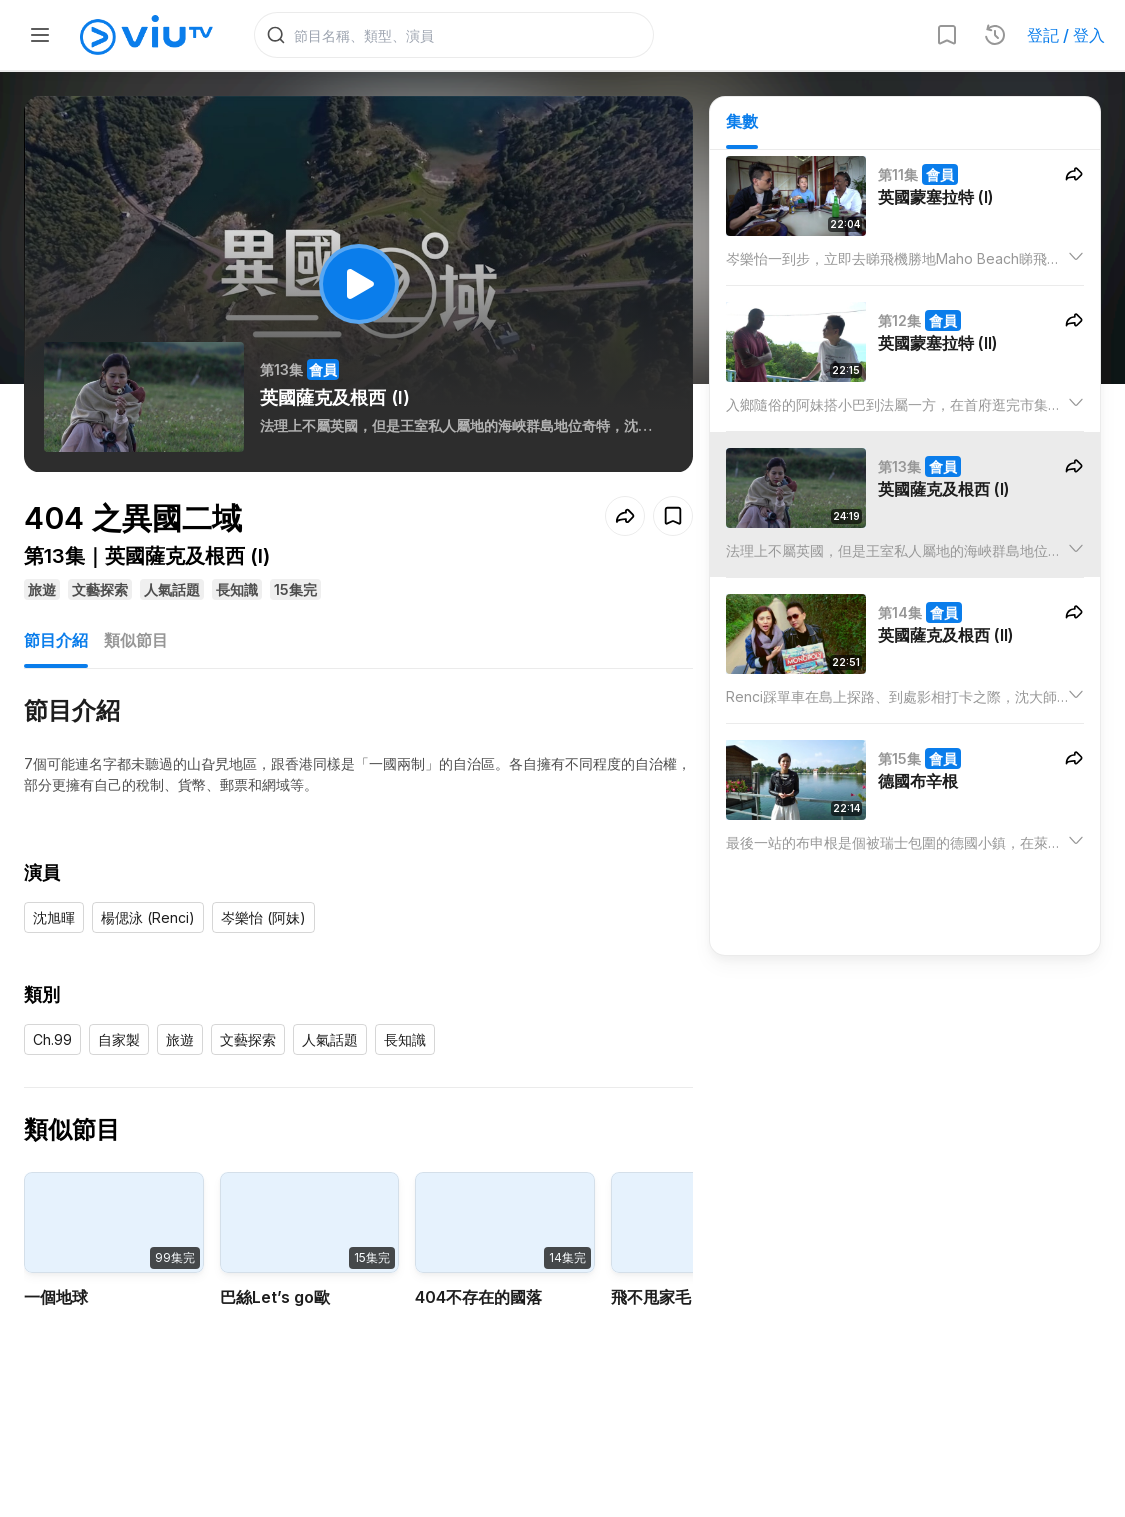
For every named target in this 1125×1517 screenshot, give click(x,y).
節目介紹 (56, 640)
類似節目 (136, 640)
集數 (742, 121)
